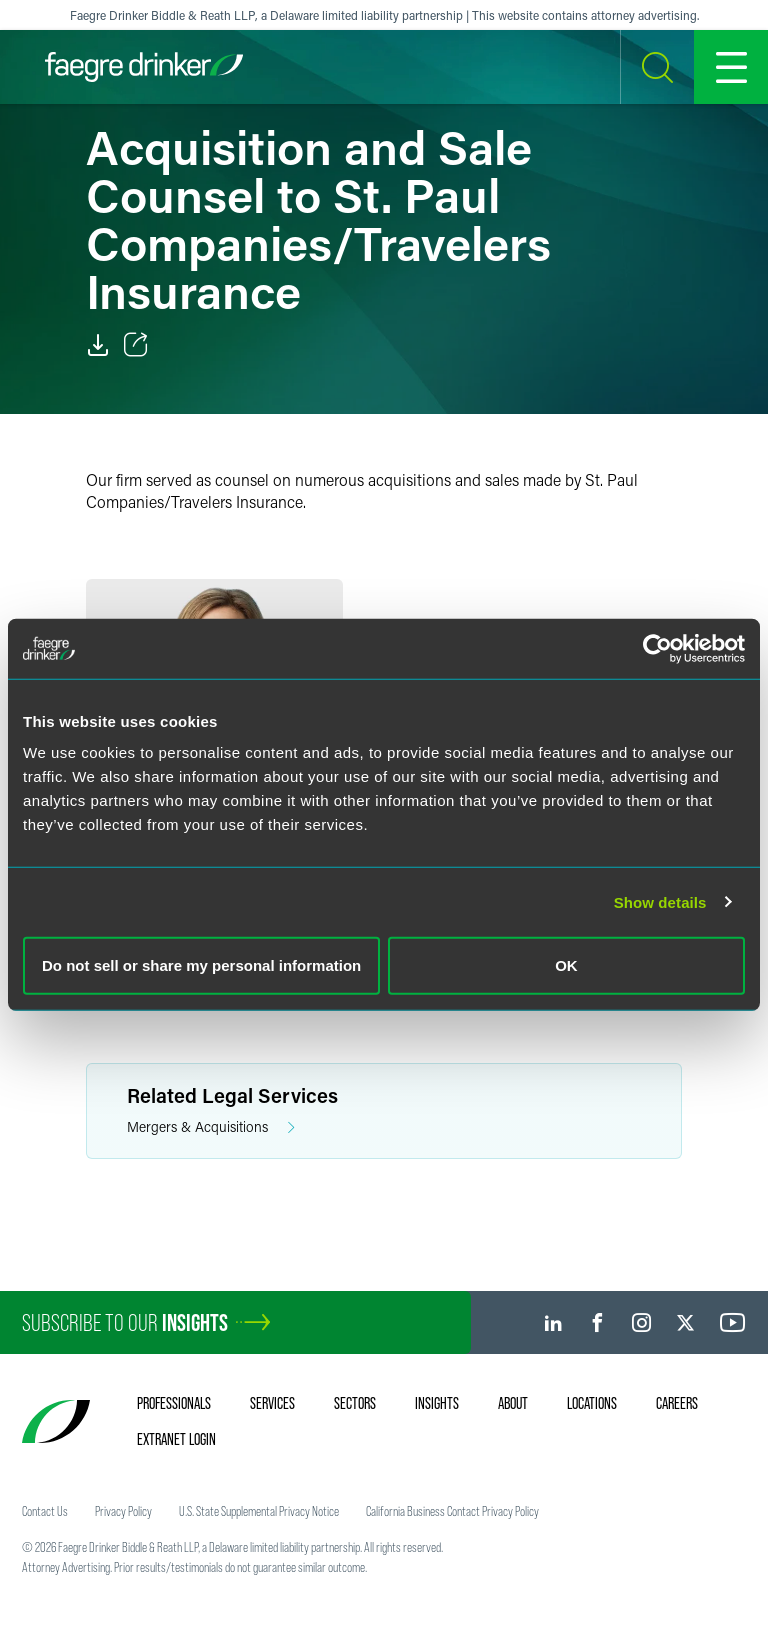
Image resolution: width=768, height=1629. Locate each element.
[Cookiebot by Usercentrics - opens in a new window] (657, 648)
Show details (660, 901)
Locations (592, 1403)
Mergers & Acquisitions (211, 1127)
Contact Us (45, 1511)
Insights (437, 1403)
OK (566, 965)
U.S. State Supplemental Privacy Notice (259, 1511)
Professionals (174, 1403)
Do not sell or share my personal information (201, 965)
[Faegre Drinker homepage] (144, 67)
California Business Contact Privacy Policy (452, 1511)
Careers (677, 1403)
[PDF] (98, 345)
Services (272, 1403)
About (513, 1403)
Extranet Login (176, 1439)
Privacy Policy (123, 1511)
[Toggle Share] (136, 345)
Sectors (355, 1403)
